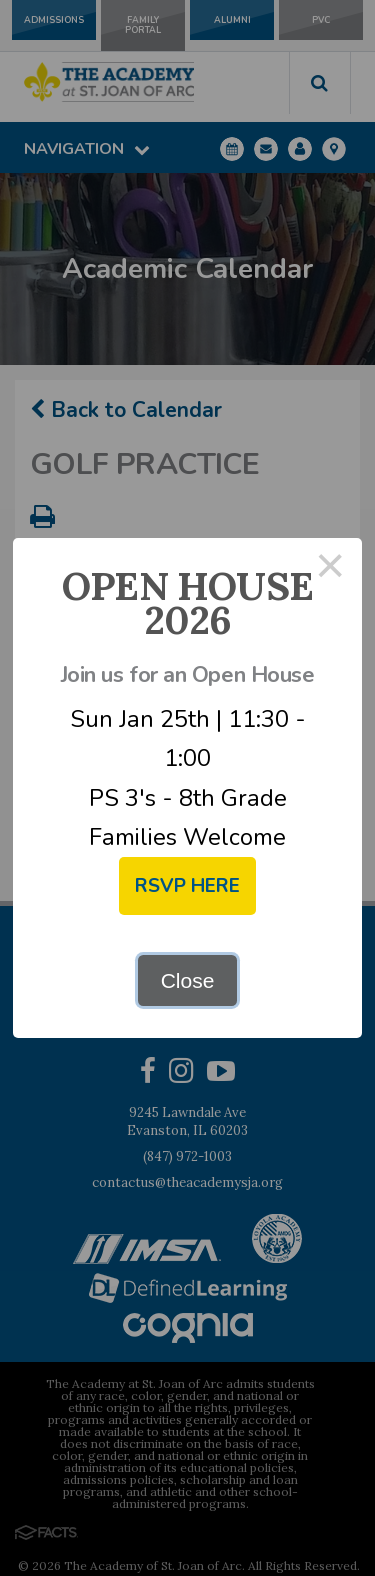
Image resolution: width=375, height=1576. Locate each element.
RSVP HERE (187, 886)
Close (188, 980)
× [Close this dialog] (331, 569)
